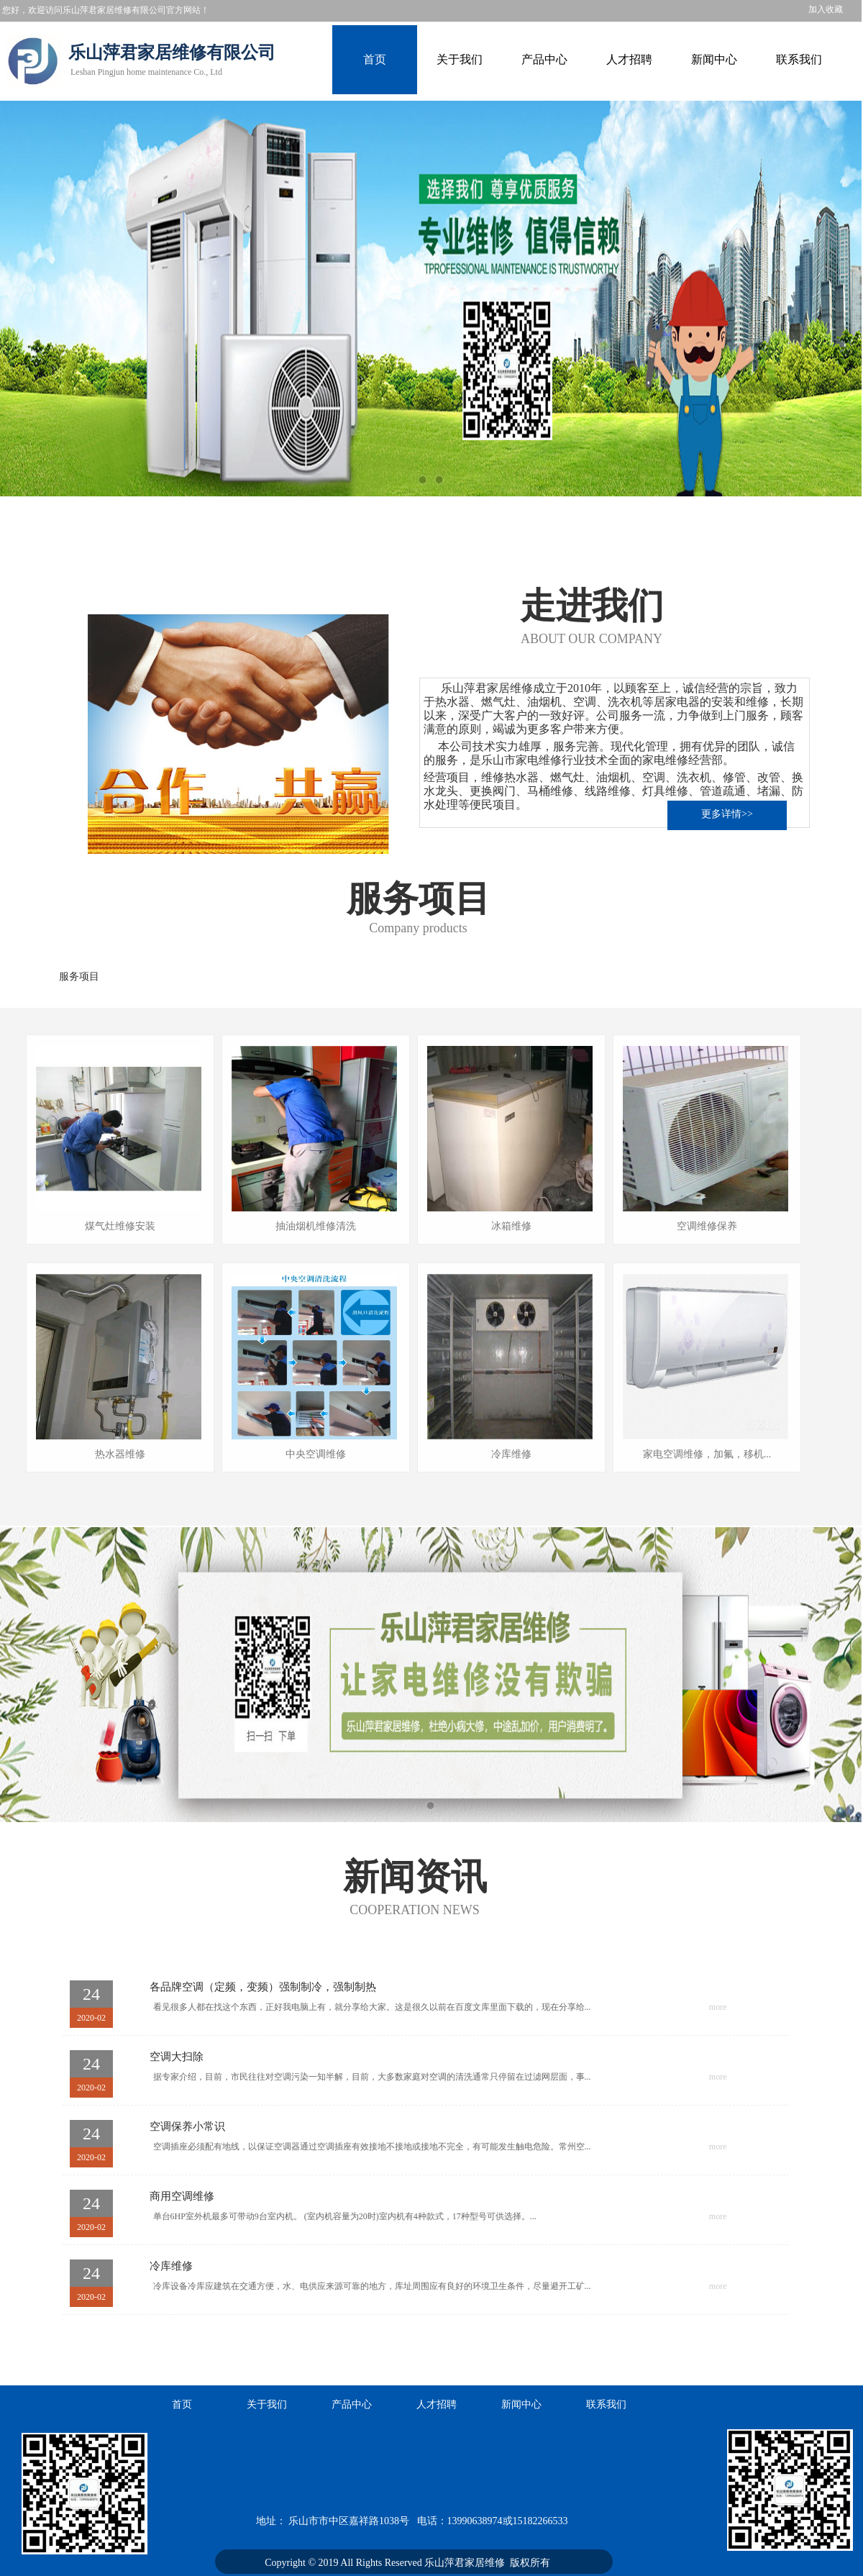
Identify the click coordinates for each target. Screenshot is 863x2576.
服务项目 (79, 976)
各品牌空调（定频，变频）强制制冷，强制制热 (263, 1987)
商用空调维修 (182, 2196)
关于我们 (460, 59)
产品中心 (544, 59)
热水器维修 (120, 1454)
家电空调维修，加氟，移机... (707, 1454)
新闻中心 (714, 59)
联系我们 (799, 59)
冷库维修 (511, 1454)
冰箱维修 (511, 1226)
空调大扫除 (177, 2056)
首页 (374, 59)
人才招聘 (629, 59)
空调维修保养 (707, 1226)
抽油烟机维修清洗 (315, 1226)
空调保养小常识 (187, 2126)
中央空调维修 (316, 1454)
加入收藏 (825, 9)
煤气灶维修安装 (120, 1226)
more (718, 2007)
